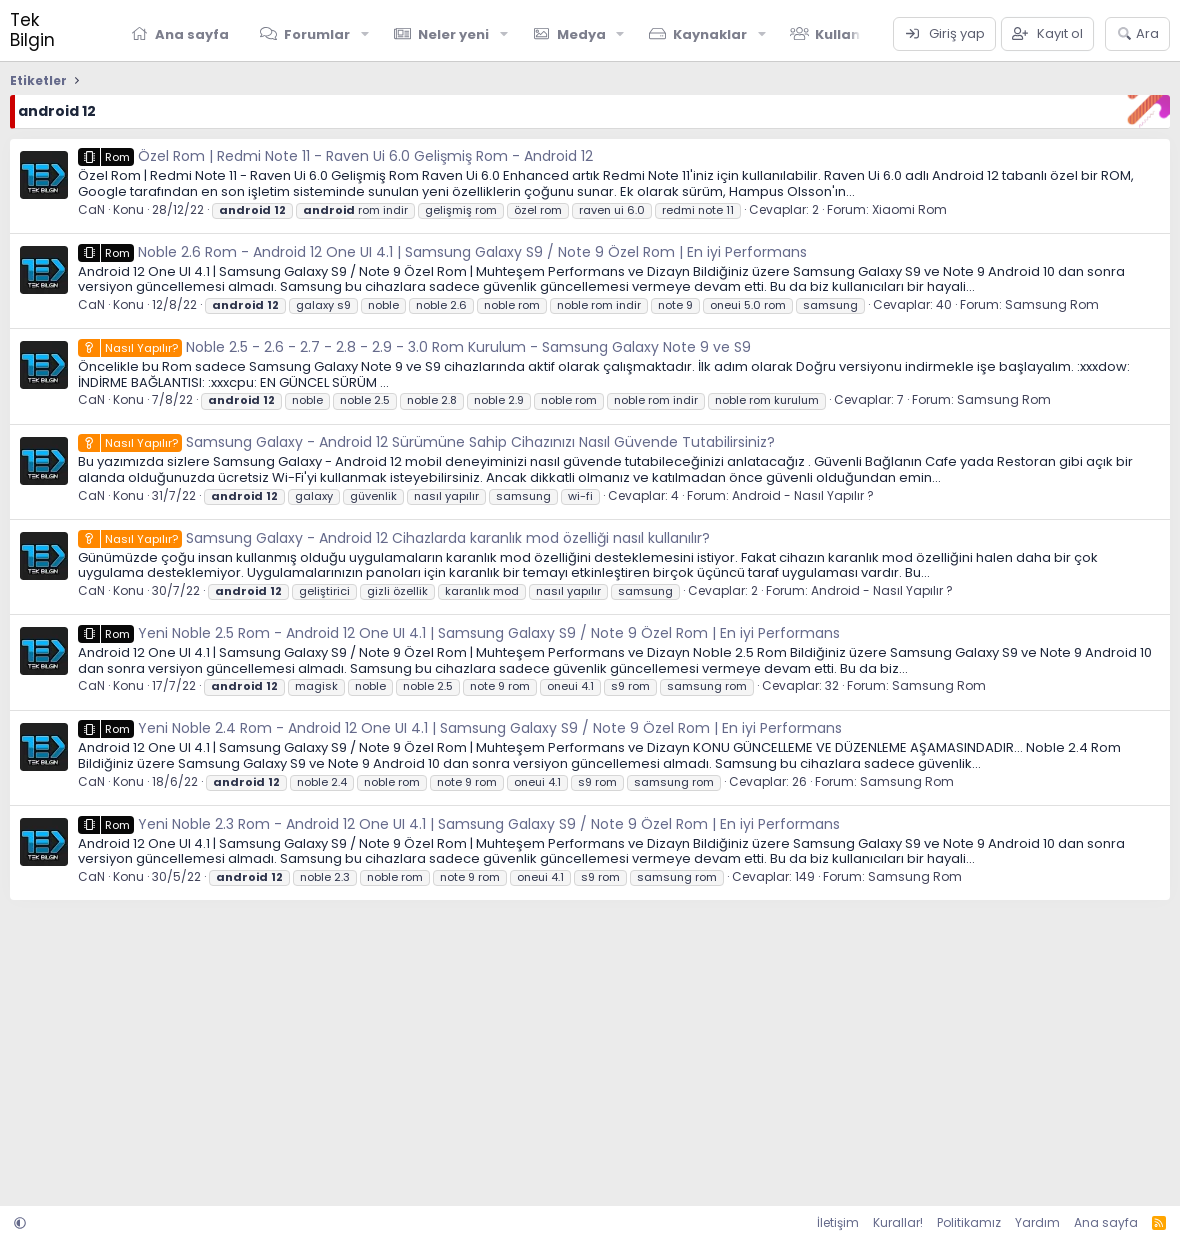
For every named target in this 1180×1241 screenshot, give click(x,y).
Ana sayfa (192, 34)
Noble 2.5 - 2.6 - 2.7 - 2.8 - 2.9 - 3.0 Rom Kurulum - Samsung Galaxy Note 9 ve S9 (414, 347)
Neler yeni (453, 34)
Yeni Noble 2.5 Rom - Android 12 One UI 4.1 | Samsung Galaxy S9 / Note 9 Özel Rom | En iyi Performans (459, 633)
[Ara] (1137, 34)
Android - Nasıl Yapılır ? (803, 495)
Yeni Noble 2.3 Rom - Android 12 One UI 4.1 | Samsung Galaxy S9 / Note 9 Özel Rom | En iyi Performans (459, 824)
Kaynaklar (710, 34)
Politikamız (969, 1222)
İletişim (838, 1222)
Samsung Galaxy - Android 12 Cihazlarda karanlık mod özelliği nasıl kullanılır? (394, 538)
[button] (365, 34)
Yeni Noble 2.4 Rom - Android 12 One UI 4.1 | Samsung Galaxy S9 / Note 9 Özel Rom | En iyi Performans (460, 728)
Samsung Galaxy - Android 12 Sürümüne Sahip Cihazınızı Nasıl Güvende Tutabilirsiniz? (426, 442)
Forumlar (317, 34)
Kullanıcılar (856, 34)
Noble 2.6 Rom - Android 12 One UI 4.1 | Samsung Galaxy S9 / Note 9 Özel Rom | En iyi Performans (442, 252)
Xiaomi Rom (909, 209)
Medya (581, 34)
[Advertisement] (590, 1046)
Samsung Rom (1052, 304)
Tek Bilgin (32, 30)
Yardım (1037, 1222)
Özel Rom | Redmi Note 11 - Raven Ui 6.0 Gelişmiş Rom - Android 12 (335, 156)
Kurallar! (898, 1222)
